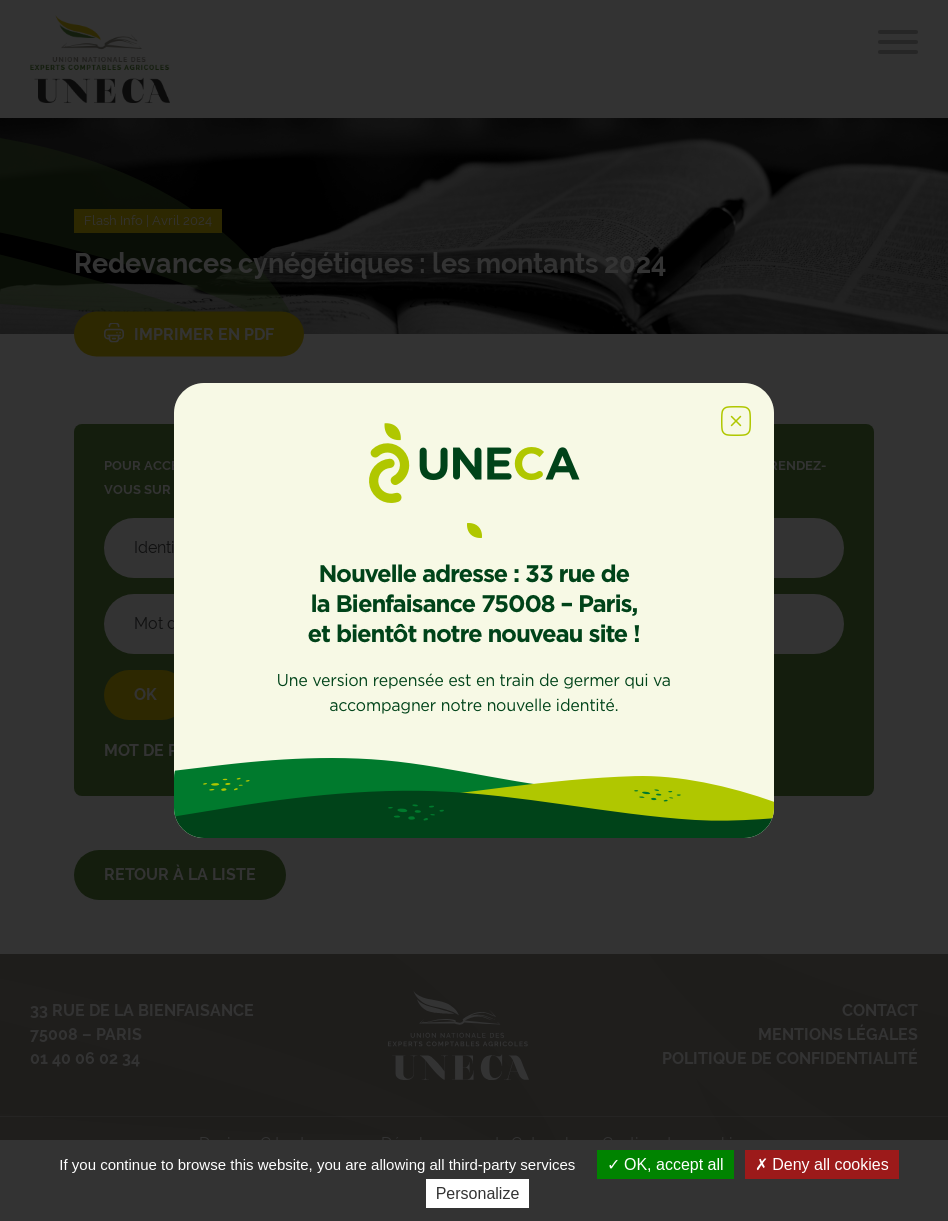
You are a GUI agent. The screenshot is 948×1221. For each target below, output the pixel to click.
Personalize (478, 1193)
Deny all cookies (822, 1164)
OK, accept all (665, 1164)
